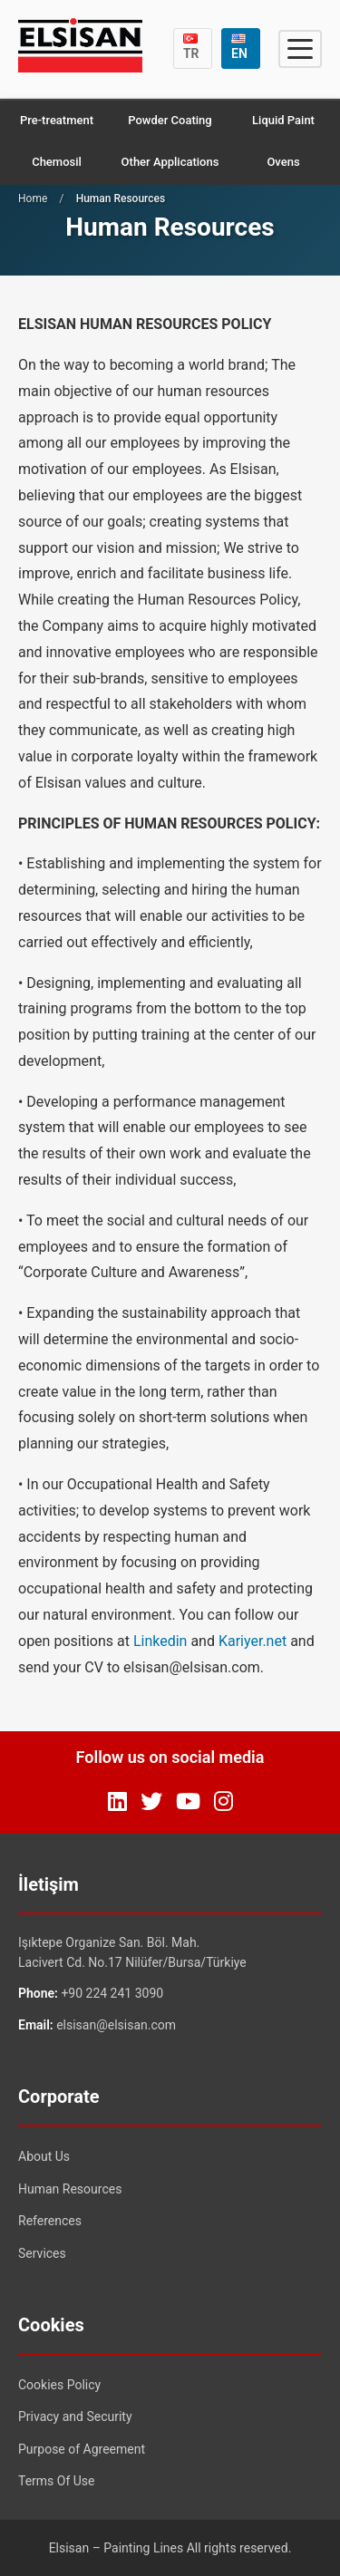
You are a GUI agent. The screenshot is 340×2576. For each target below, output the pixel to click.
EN (239, 47)
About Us (44, 2156)
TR (191, 47)
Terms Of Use (56, 2481)
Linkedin (160, 1641)
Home (32, 198)
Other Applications (170, 162)
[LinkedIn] (117, 1802)
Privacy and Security (75, 2416)
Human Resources (69, 2189)
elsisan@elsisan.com (116, 2025)
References (50, 2220)
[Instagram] (223, 1802)
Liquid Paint (283, 120)
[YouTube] (188, 1802)
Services (42, 2253)
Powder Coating (169, 120)
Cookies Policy (59, 2384)
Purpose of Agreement (81, 2449)
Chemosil (57, 162)
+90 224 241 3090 (112, 1993)
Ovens (283, 162)
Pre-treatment (56, 120)
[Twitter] (151, 1802)
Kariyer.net (253, 1641)
